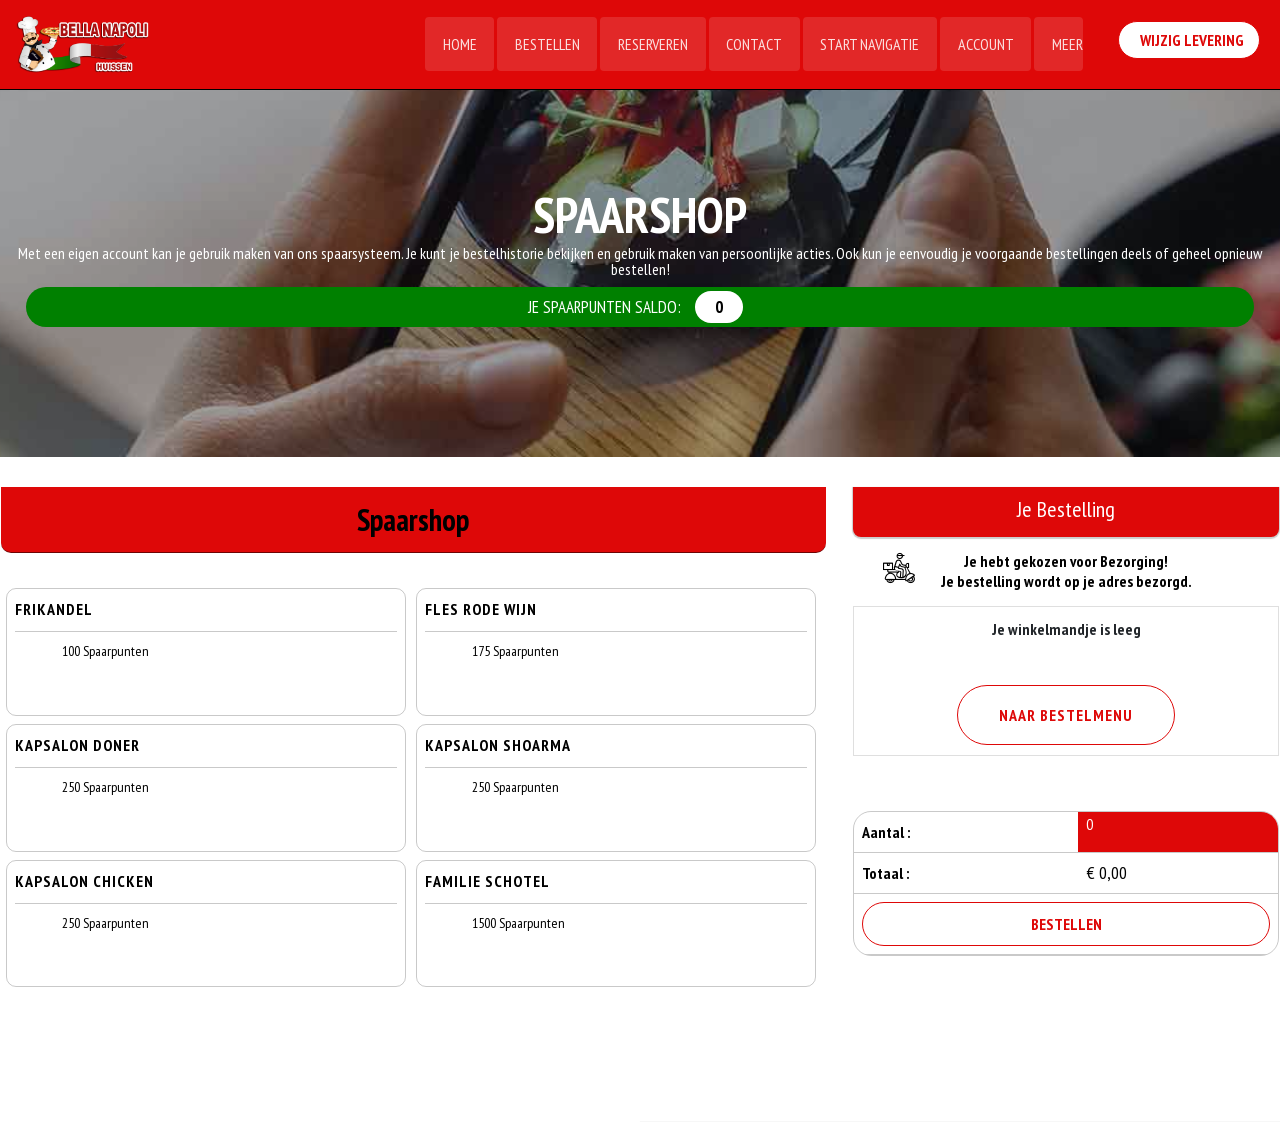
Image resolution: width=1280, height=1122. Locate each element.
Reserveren (649, 45)
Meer (1066, 45)
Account (984, 45)
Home (454, 45)
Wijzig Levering (1193, 43)
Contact (751, 45)
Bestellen (542, 45)
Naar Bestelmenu (1066, 715)
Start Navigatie (867, 45)
